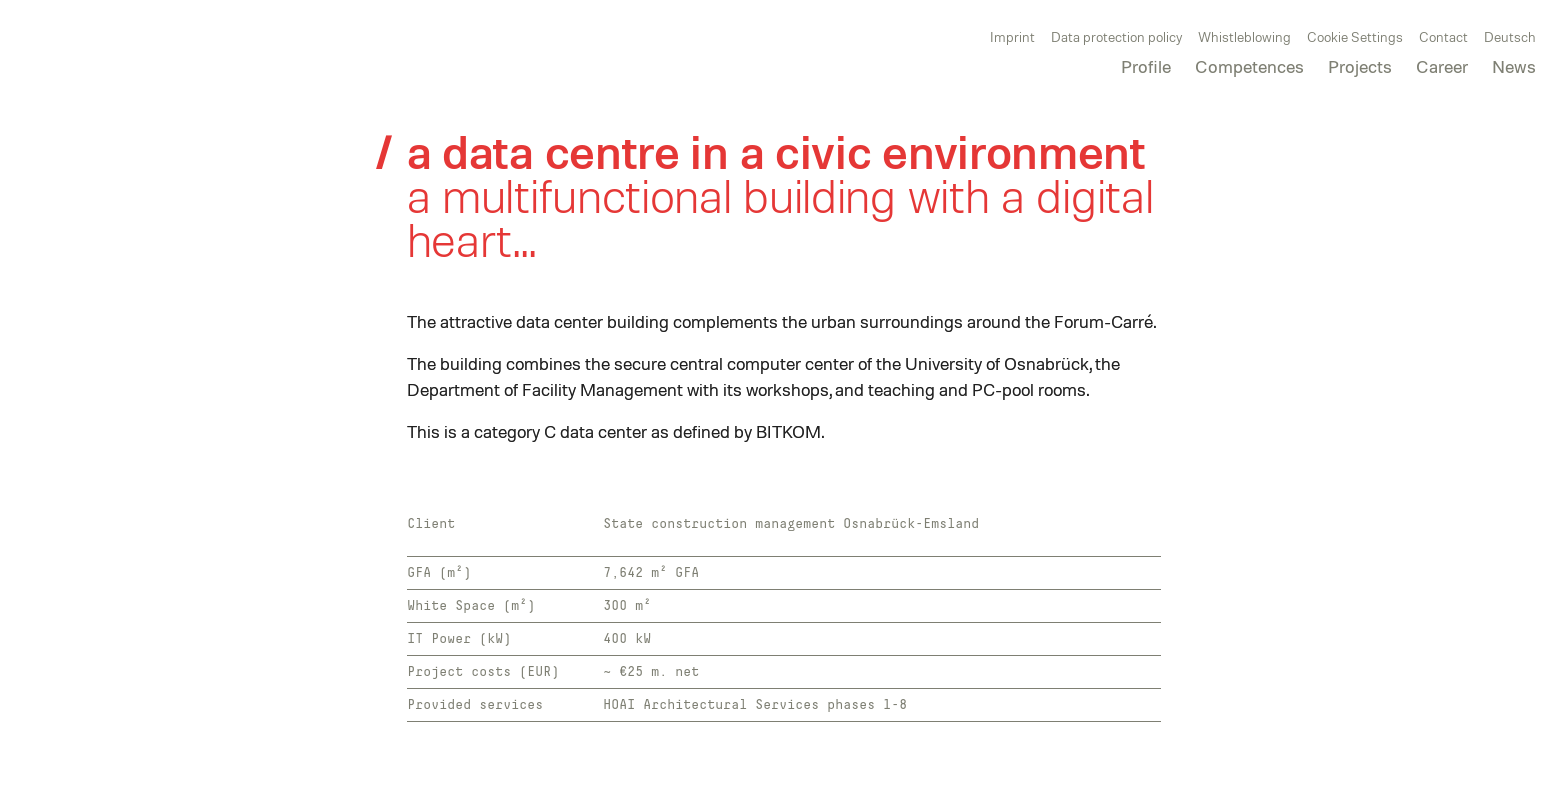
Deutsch (1510, 36)
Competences (1249, 66)
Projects (1360, 66)
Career (1442, 66)
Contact (1443, 36)
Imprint (1012, 36)
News (1514, 66)
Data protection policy (1116, 36)
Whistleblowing (1244, 36)
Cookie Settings (1355, 36)
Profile (1146, 66)
